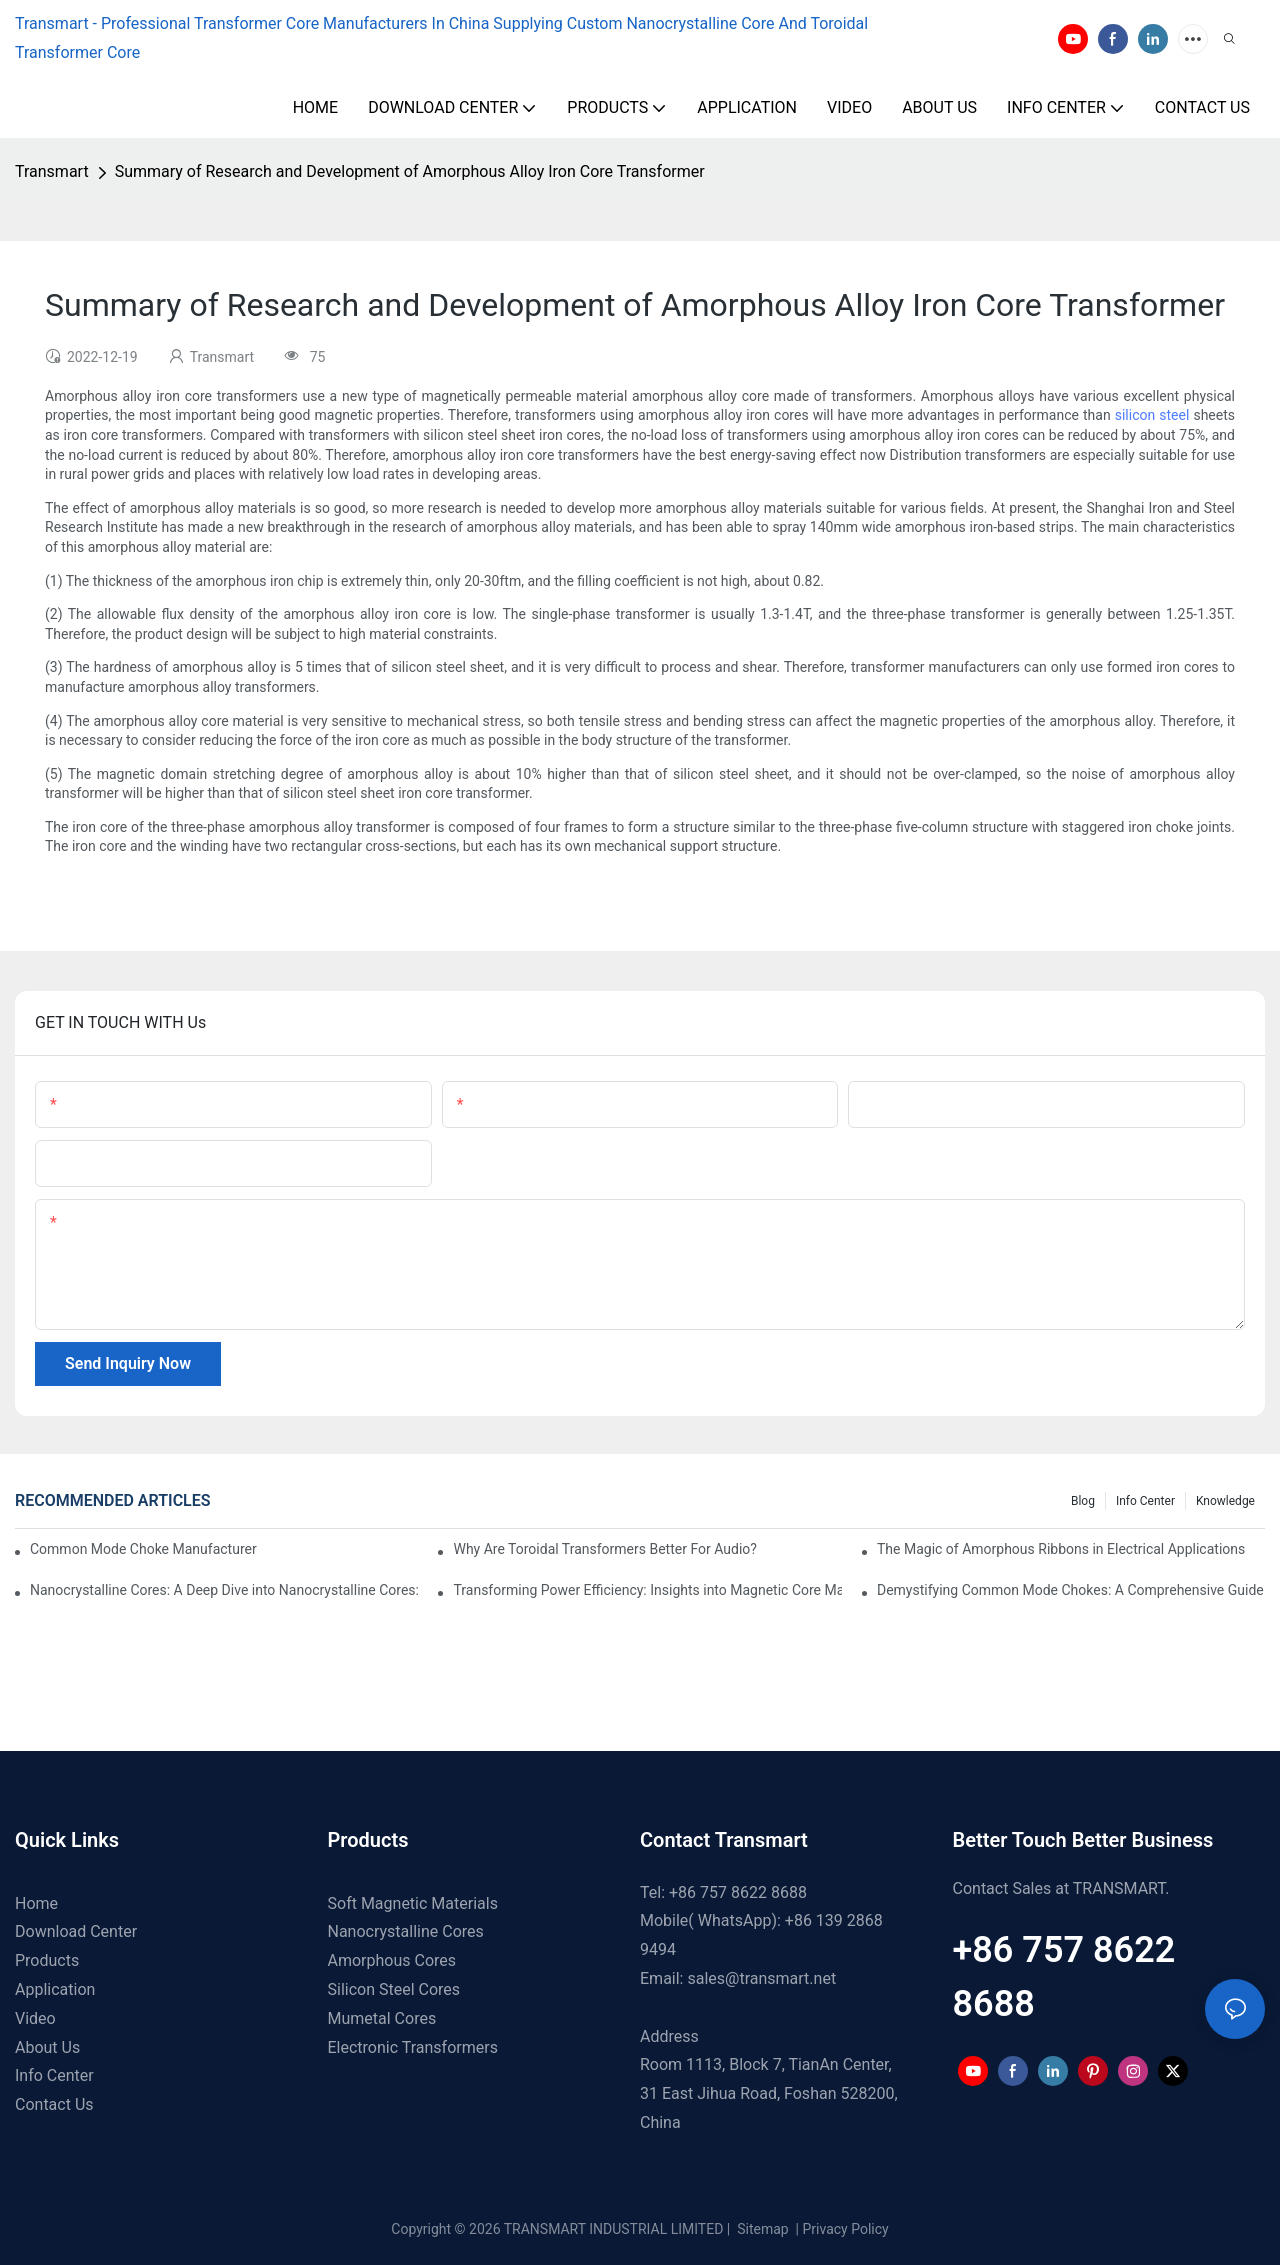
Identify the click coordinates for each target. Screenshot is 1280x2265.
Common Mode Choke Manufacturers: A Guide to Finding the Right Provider (143, 1549)
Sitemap (761, 2229)
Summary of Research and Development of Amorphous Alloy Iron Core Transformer (410, 171)
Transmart (52, 171)
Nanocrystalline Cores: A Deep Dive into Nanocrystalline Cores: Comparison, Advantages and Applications (224, 1590)
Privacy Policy (846, 2229)
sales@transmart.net (761, 1978)
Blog (1083, 1501)
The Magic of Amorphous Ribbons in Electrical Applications (1061, 1549)
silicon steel (1152, 415)
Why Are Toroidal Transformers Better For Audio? (604, 1549)
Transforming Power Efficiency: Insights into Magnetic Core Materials (647, 1590)
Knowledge (1225, 1501)
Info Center (1145, 1501)
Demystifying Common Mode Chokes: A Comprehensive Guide (1070, 1590)
